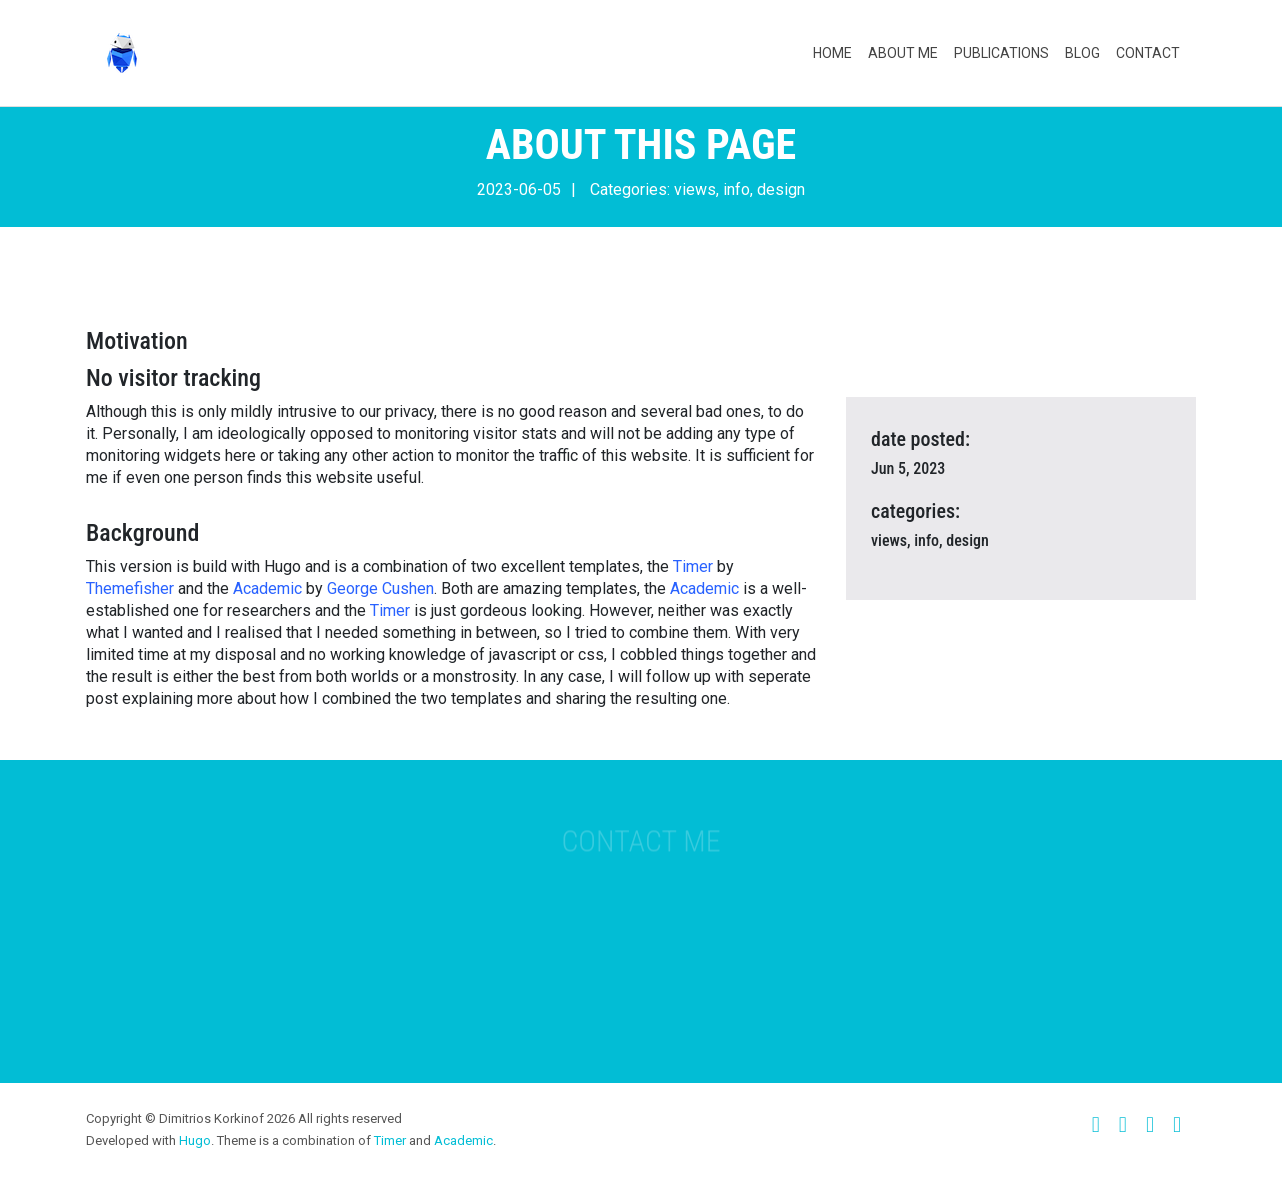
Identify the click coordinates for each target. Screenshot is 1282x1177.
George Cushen (380, 588)
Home (832, 53)
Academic (267, 588)
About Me (903, 53)
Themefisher (130, 588)
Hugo (195, 1140)
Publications (1001, 53)
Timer (693, 566)
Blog (1082, 53)
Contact (1148, 53)
